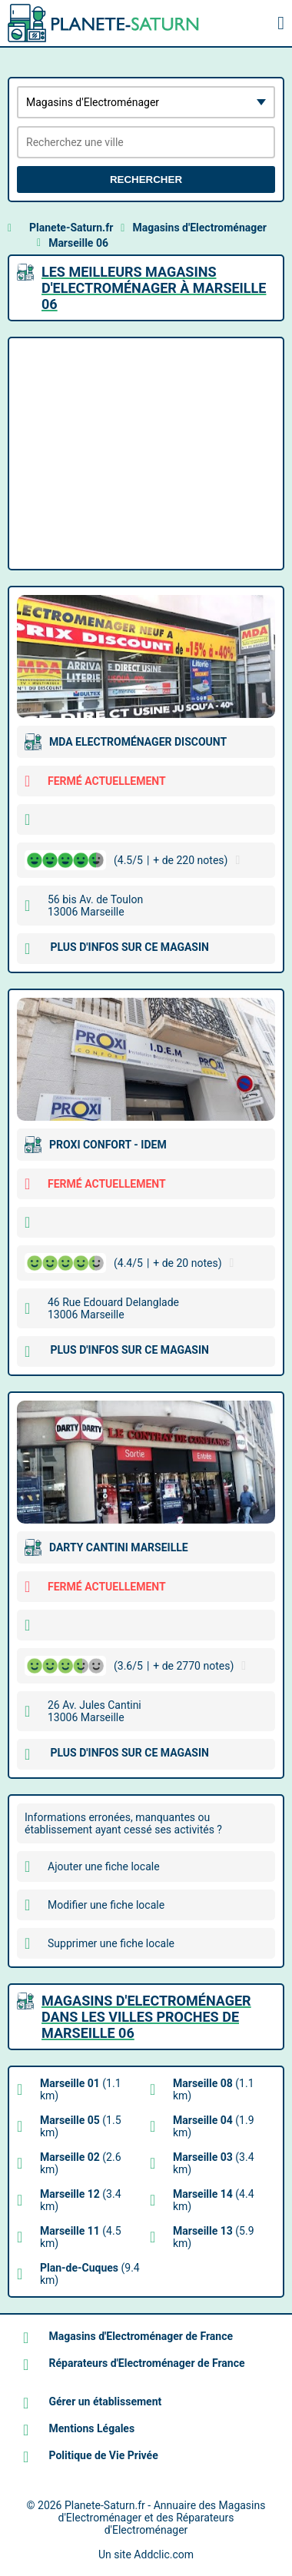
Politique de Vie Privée (103, 2455)
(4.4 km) (213, 2200)
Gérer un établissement (104, 2401)
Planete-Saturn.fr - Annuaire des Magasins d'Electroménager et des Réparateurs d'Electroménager (162, 2517)
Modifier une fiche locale (106, 1905)
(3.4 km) (213, 2163)
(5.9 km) (213, 2237)
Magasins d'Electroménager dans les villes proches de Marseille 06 (146, 2017)
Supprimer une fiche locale (111, 1943)
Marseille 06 (78, 243)
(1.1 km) (80, 2089)
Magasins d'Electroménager (199, 227)
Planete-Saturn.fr (71, 227)
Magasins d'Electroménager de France (140, 2336)
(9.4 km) (90, 2274)
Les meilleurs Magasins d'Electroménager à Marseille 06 (153, 288)
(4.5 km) (80, 2237)
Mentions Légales (91, 2428)
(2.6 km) (80, 2163)
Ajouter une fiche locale (104, 1866)
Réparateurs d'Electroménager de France (146, 2363)
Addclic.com (164, 2554)
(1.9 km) (213, 2126)
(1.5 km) (80, 2126)
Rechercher (146, 179)
